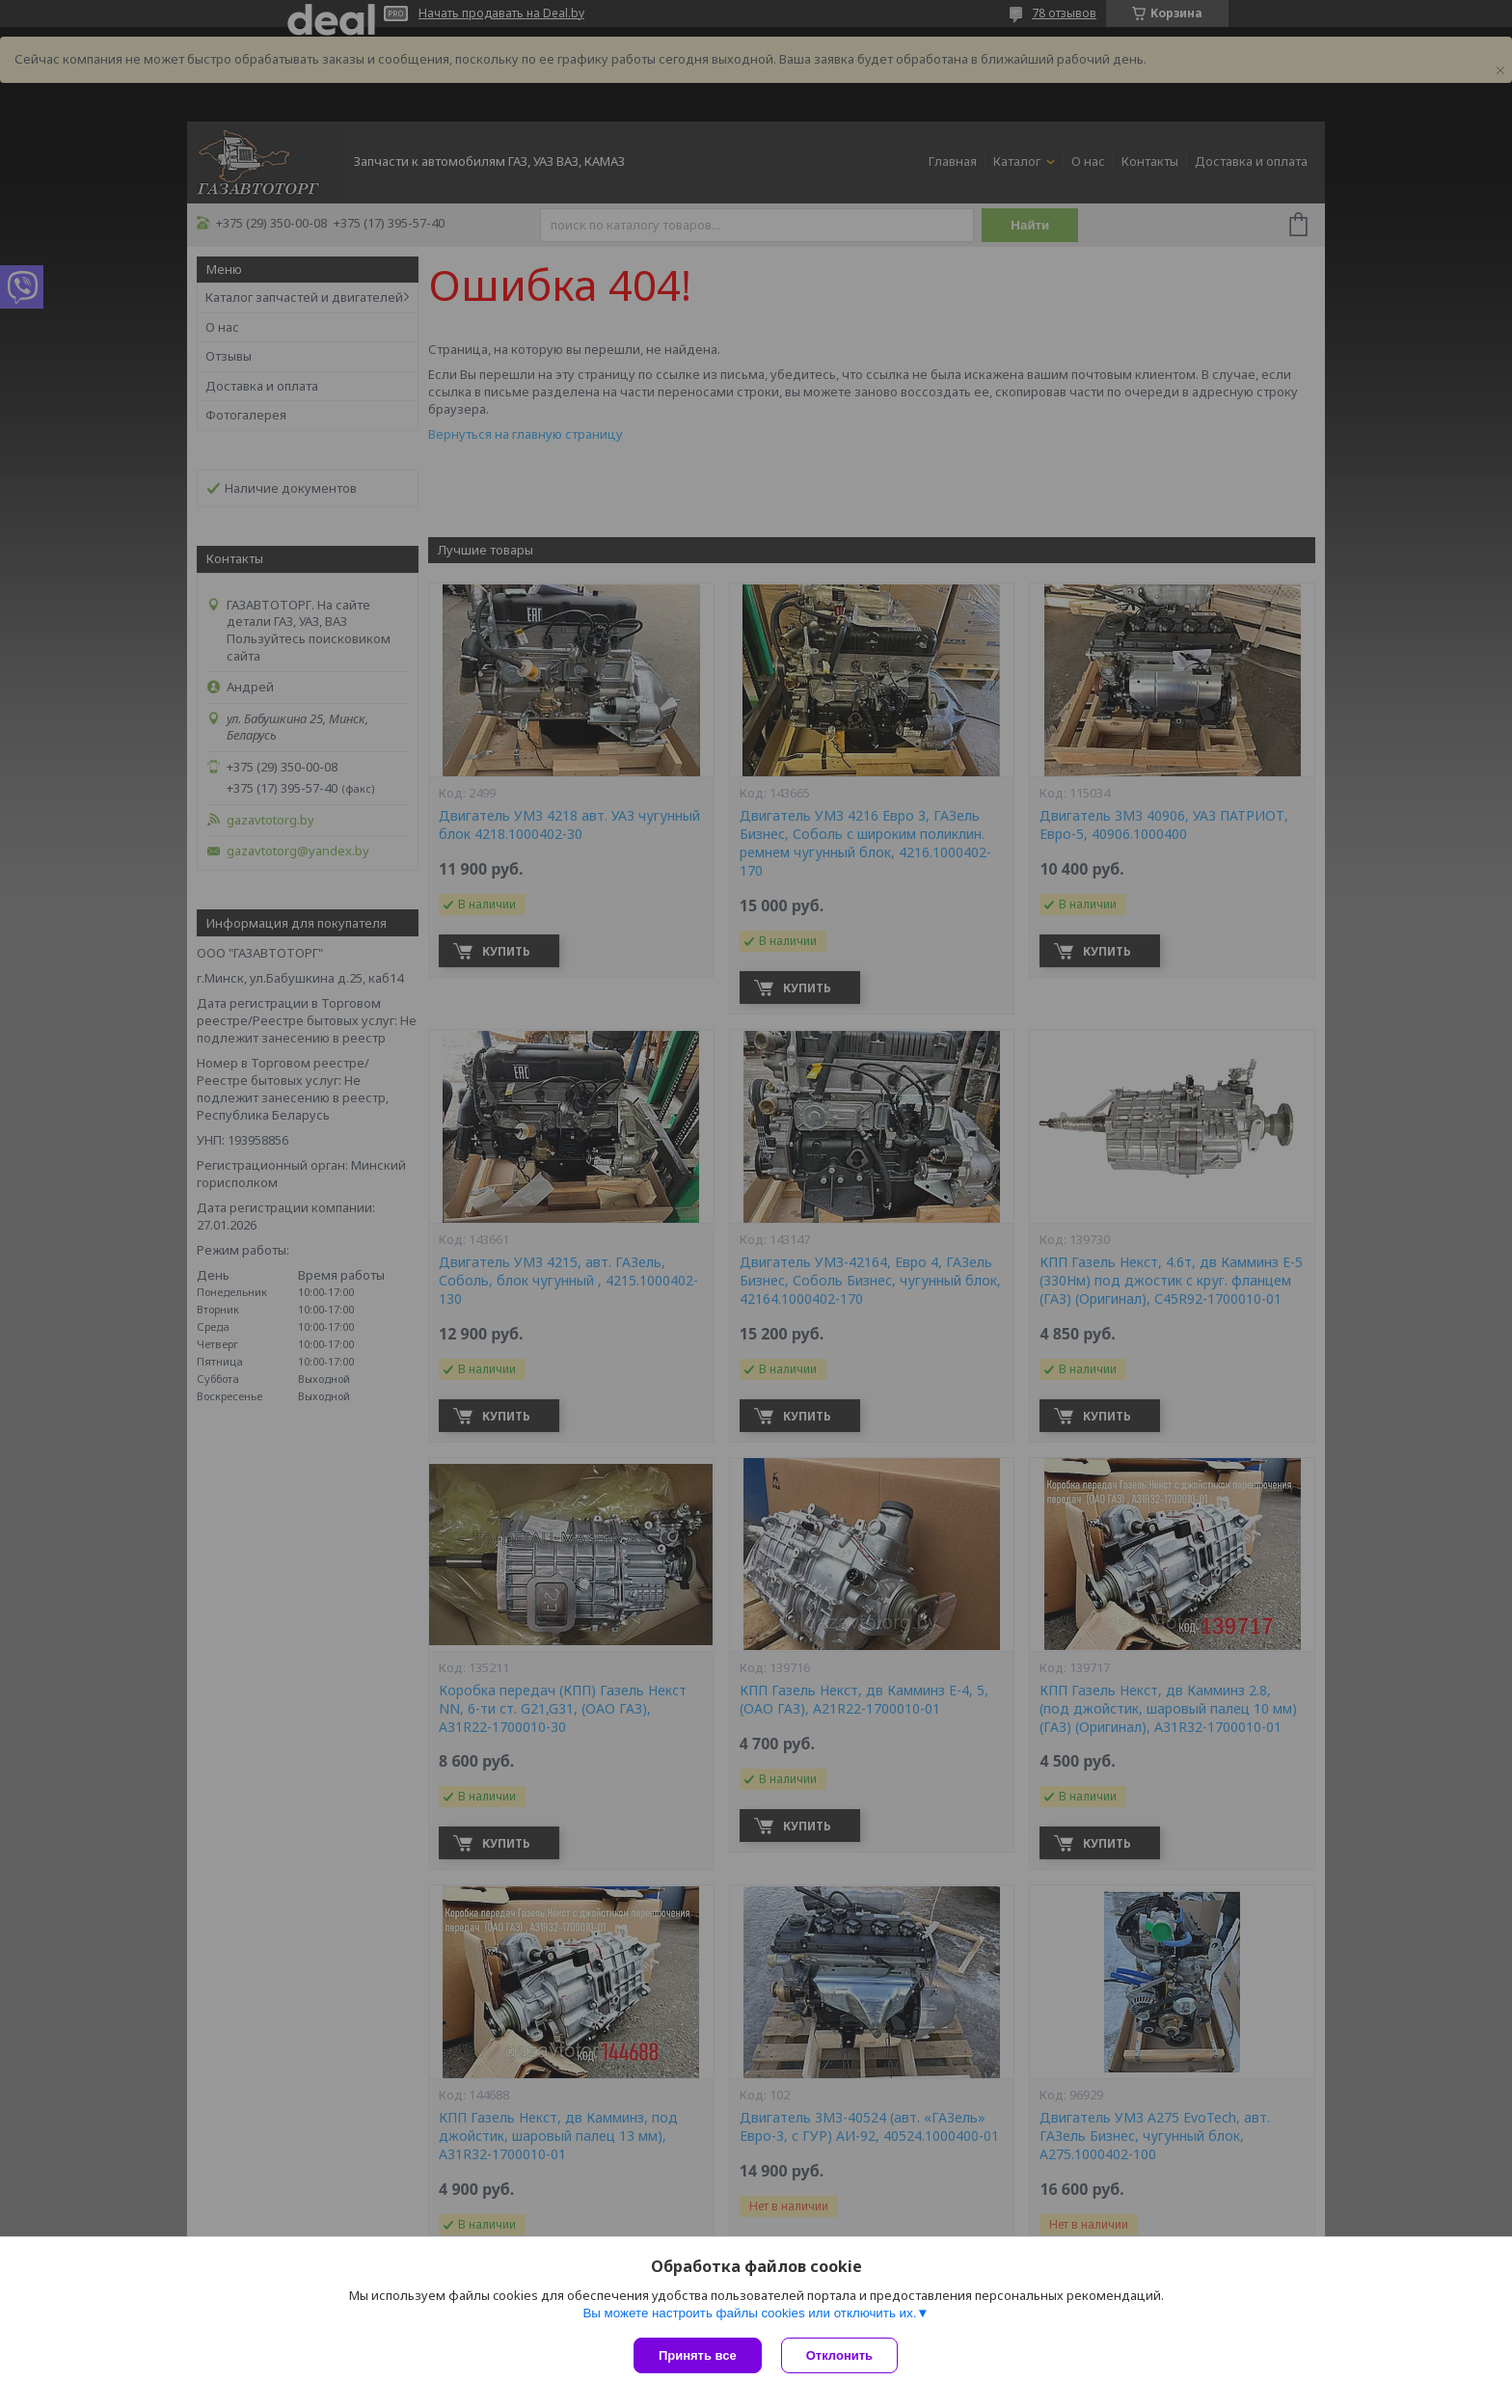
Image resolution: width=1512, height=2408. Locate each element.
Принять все (698, 2355)
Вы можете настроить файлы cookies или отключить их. (749, 2313)
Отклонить (839, 2355)
